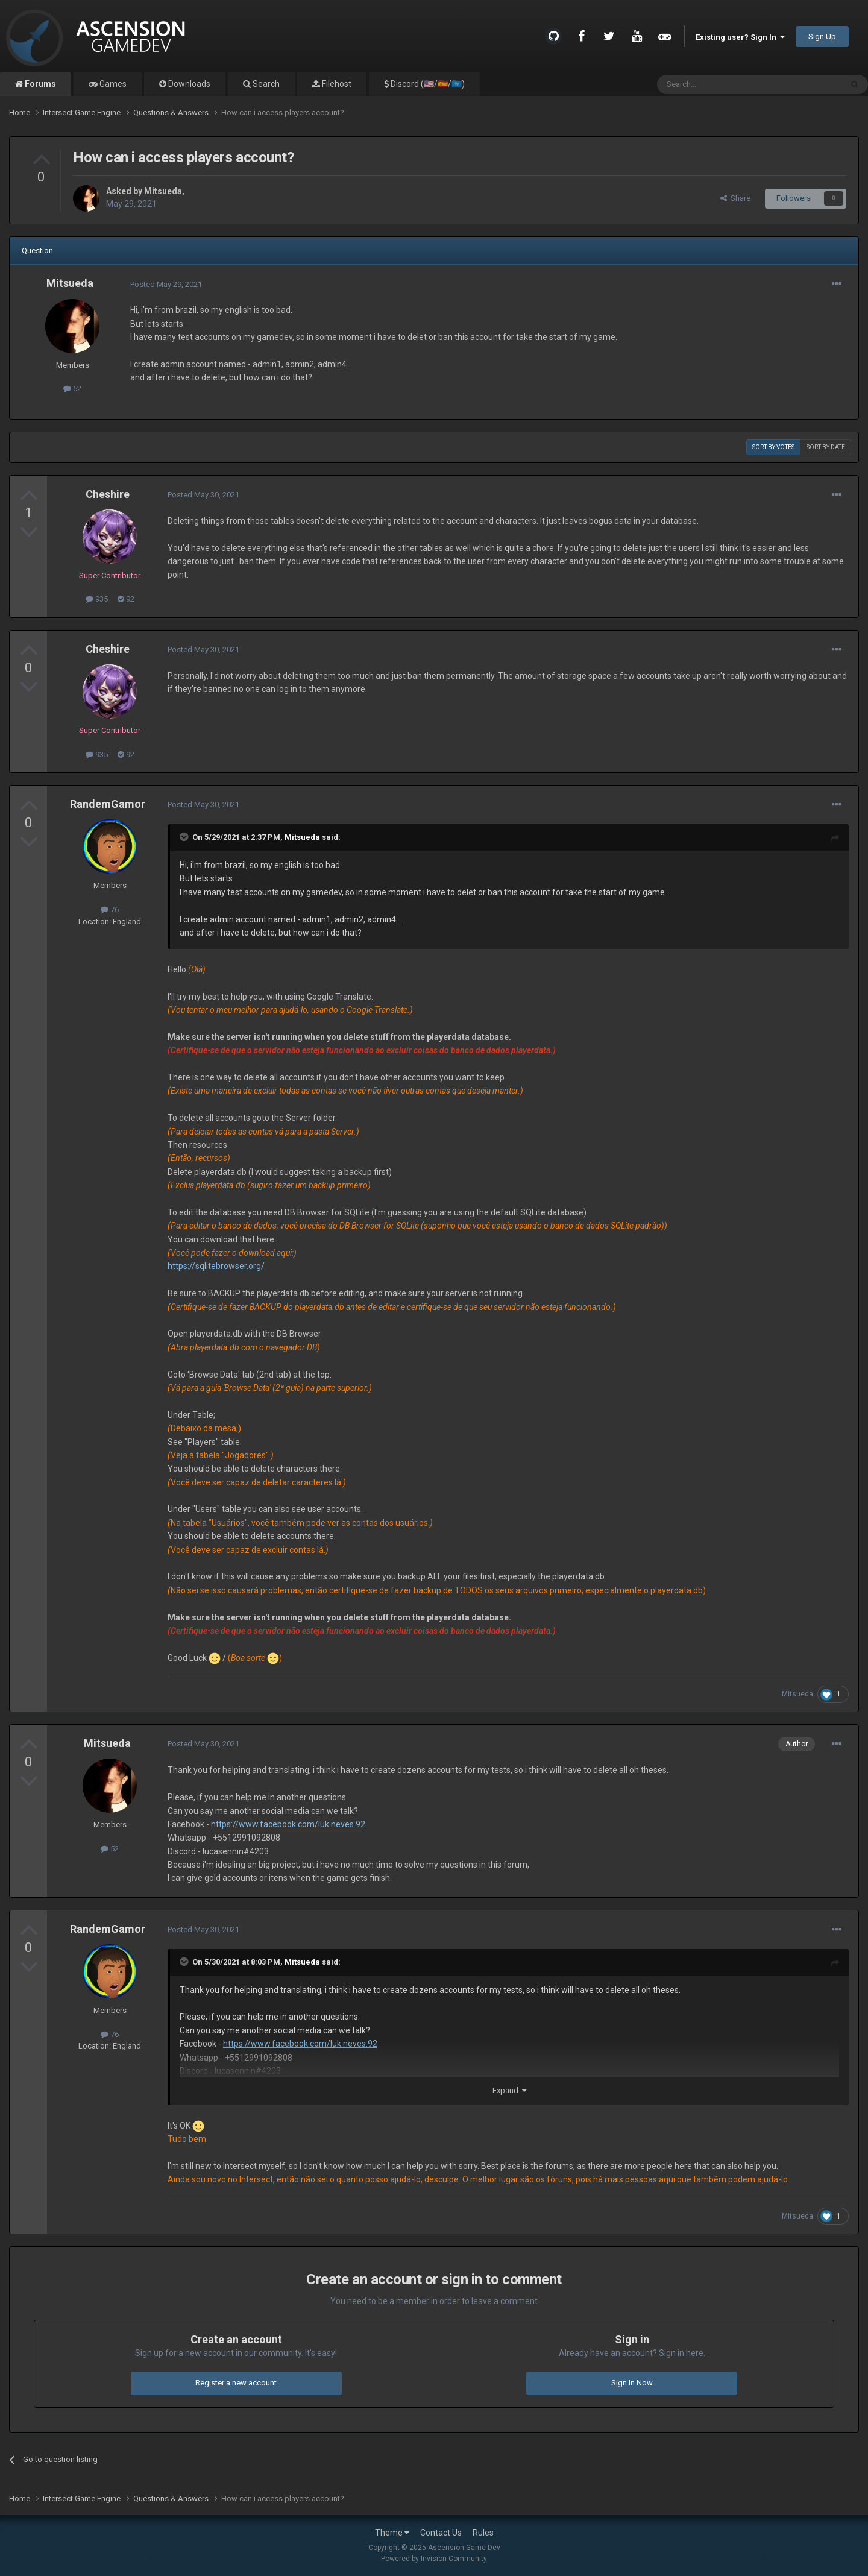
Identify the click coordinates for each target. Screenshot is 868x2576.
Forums (39, 84)
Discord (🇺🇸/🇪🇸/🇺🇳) (427, 84)
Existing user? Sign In (740, 37)
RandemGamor (107, 804)
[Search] (720, 84)
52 (72, 388)
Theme (392, 2532)
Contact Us (441, 2532)
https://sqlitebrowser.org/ (216, 1266)
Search (265, 84)
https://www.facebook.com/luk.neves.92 (288, 1824)
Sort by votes (773, 447)
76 (110, 909)
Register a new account (236, 2382)
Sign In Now (632, 2382)
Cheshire (108, 494)
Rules (483, 2532)
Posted (166, 284)
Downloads (188, 84)
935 (97, 598)
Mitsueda (163, 191)
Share (735, 198)
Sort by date (826, 447)
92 (126, 598)
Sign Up (822, 36)
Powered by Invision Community (434, 2558)
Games (112, 84)
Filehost (335, 84)
